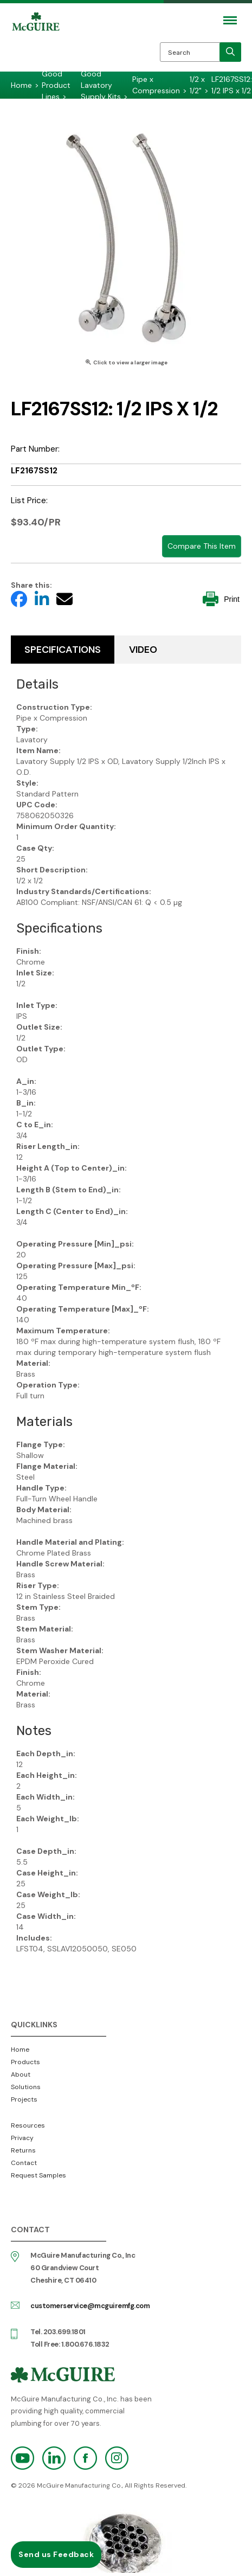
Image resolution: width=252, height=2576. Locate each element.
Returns (23, 2150)
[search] (230, 52)
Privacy (22, 2138)
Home (20, 2049)
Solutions (26, 2087)
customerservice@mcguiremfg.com (90, 2305)
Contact (24, 2163)
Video (143, 649)
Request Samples (38, 2175)
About (20, 2074)
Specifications (62, 649)
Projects (24, 2099)
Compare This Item (201, 546)
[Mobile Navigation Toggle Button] (230, 20)
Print (221, 599)
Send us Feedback (56, 2554)
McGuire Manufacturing (36, 44)
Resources (28, 2125)
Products (25, 2062)
